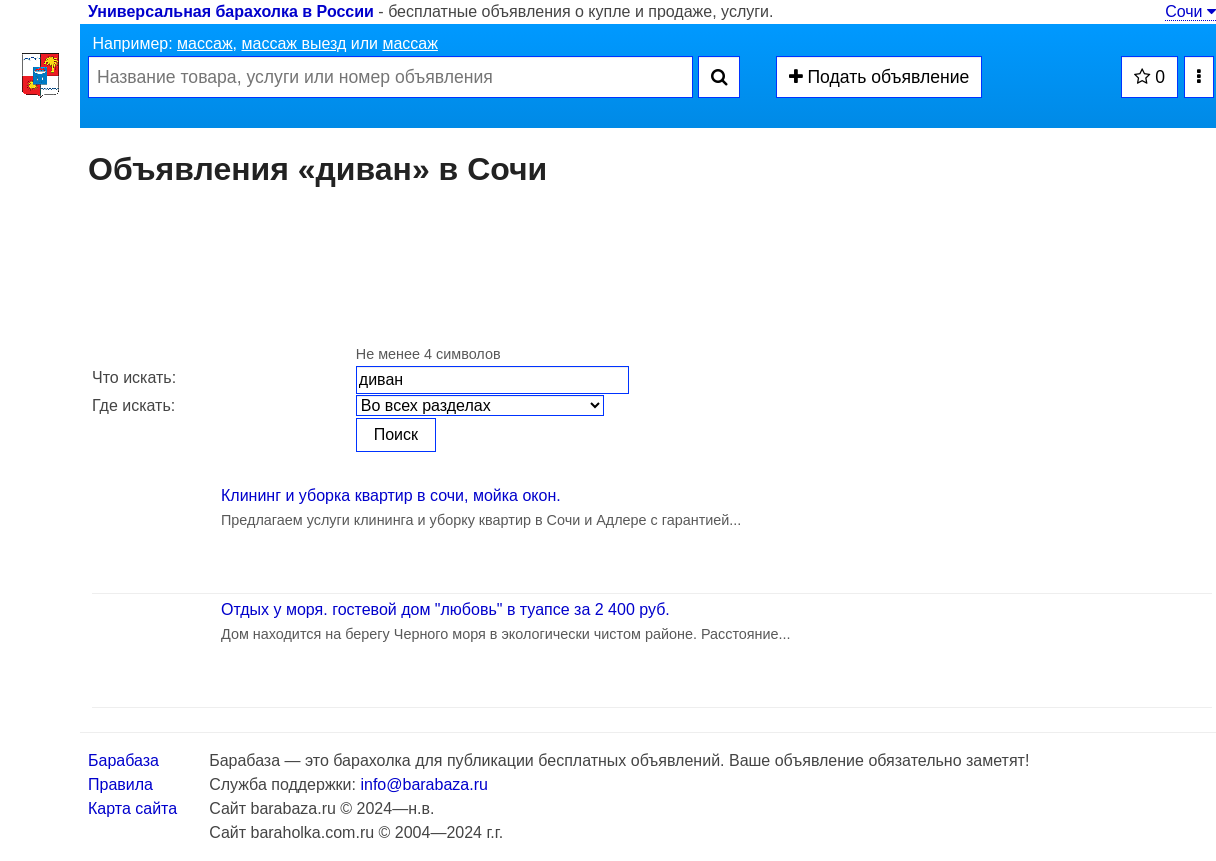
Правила (120, 784)
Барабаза (123, 760)
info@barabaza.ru (423, 784)
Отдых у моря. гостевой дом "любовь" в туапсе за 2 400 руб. (445, 609)
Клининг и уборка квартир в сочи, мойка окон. (391, 495)
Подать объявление (879, 77)
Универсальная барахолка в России (231, 11)
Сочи (1190, 11)
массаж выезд (293, 43)
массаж (205, 43)
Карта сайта (132, 808)
